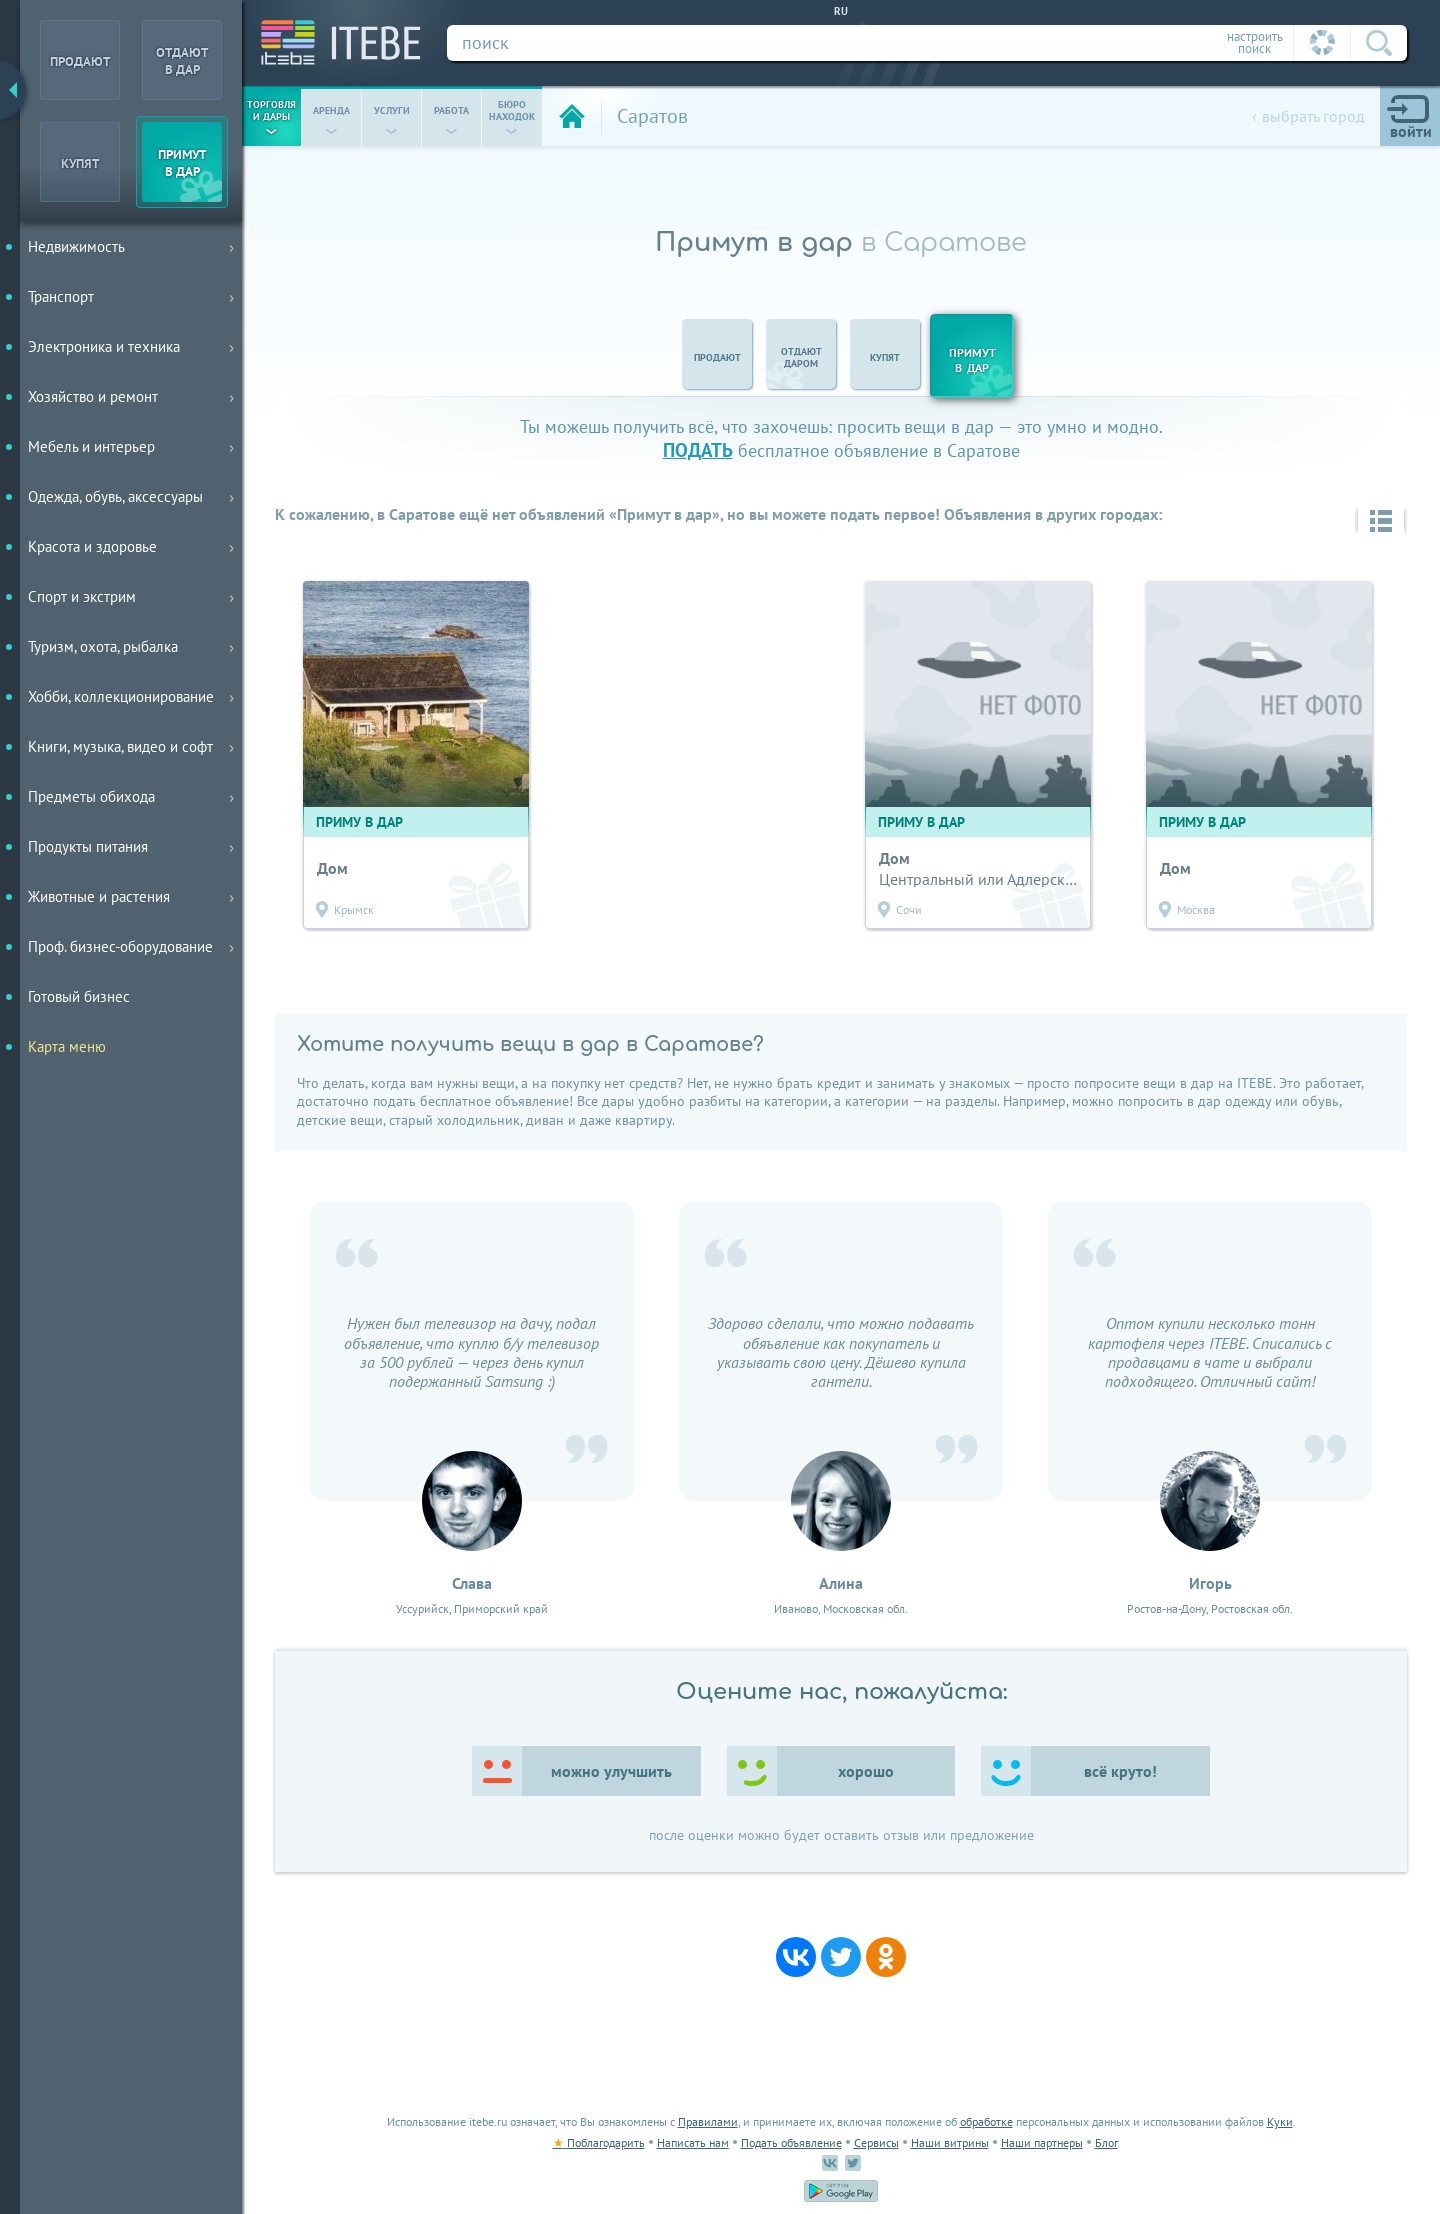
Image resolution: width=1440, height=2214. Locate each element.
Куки (1280, 2121)
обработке (986, 2121)
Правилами (708, 2121)
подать (698, 449)
